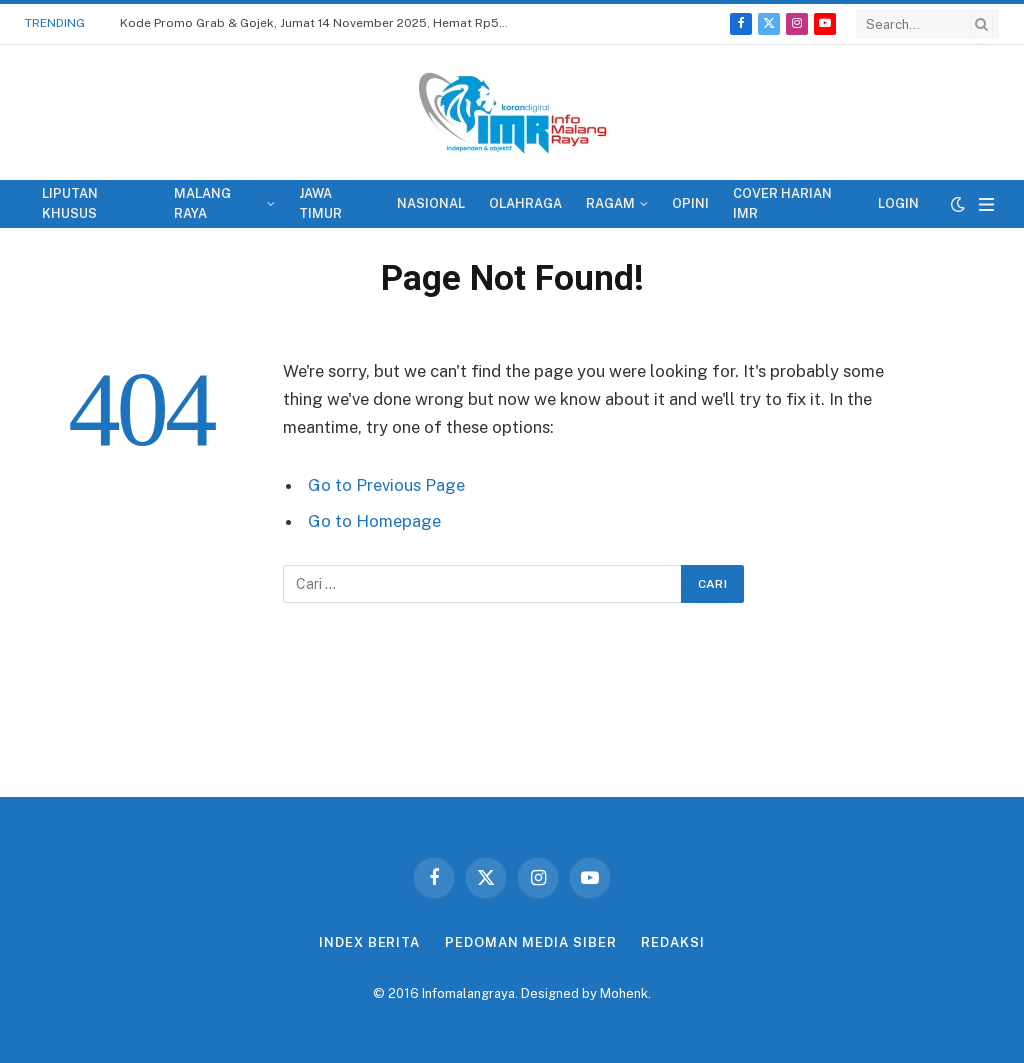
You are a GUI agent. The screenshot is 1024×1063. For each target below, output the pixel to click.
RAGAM (610, 203)
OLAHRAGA (525, 203)
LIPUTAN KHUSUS (70, 203)
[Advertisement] (512, 710)
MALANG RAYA (202, 203)
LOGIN (898, 203)
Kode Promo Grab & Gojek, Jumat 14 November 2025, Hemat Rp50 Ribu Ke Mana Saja (320, 23)
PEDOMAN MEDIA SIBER (530, 942)
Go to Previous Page (386, 485)
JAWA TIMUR (320, 203)
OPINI (690, 203)
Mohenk (624, 993)
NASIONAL (431, 203)
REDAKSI (672, 942)
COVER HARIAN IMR (782, 203)
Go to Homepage (374, 521)
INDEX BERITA (369, 942)
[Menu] (986, 204)
